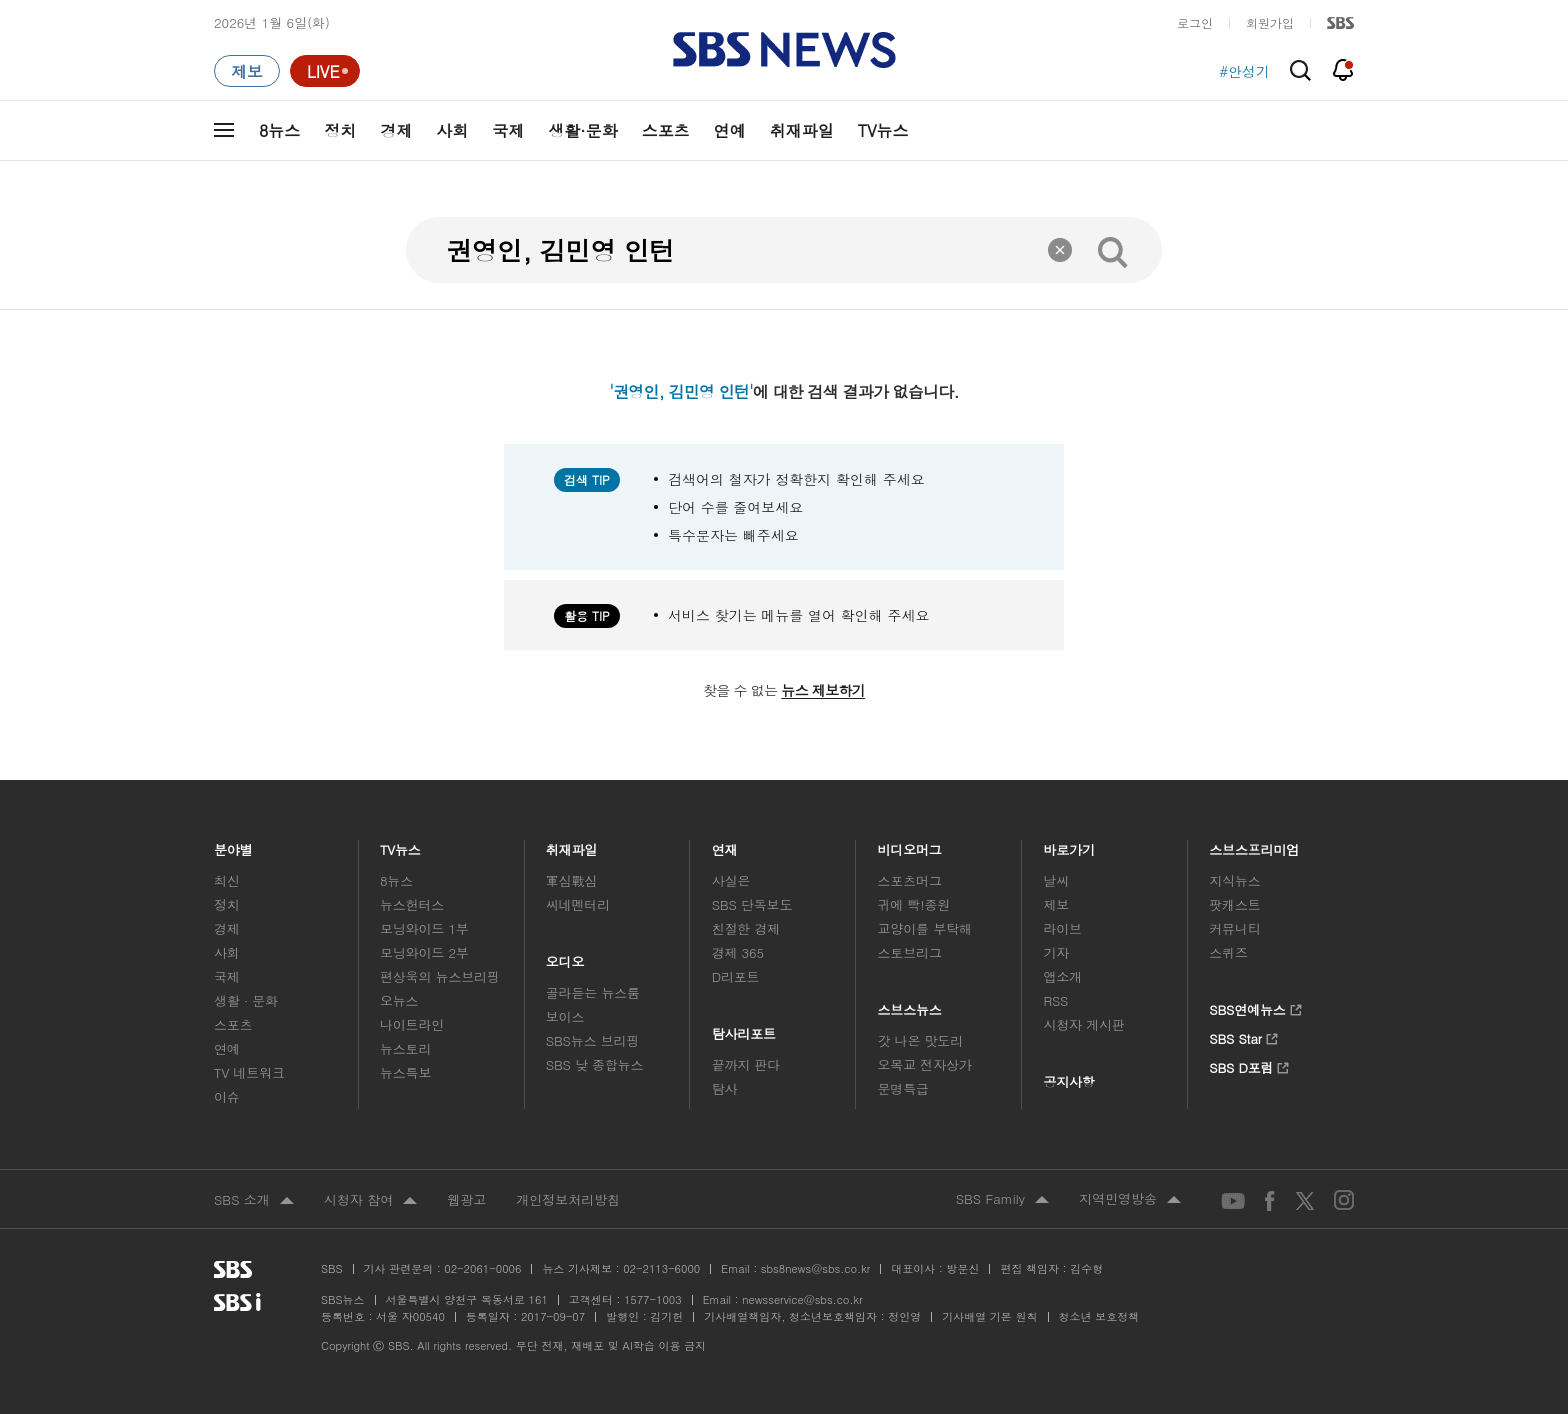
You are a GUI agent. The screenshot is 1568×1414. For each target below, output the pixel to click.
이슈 (227, 1096)
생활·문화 (582, 130)
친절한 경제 (746, 928)
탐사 (725, 1088)
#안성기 (1244, 71)
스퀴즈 (1228, 952)
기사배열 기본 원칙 (989, 1316)
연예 (730, 130)
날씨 (1056, 880)
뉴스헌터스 (412, 904)
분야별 (233, 844)
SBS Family (1002, 1200)
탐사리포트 (744, 1028)
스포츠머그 (910, 880)
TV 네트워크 (249, 1072)
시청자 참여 (370, 1201)
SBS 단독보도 (752, 904)
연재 (725, 844)
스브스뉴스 (910, 1004)
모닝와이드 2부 (424, 952)
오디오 (565, 956)
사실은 (731, 880)
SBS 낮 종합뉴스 (595, 1064)
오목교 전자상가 (925, 1064)
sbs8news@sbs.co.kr (815, 1268)
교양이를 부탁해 (925, 928)
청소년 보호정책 (1099, 1316)
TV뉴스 (883, 130)
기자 (1056, 952)
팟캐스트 (1234, 904)
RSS (1055, 1000)
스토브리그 (910, 952)
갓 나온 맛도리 (921, 1040)
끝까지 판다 (746, 1064)
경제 (396, 130)
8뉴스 (279, 130)
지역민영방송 (1130, 1200)
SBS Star (1243, 1036)
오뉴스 (399, 1000)
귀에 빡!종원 (914, 904)
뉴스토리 (405, 1048)
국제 (508, 130)
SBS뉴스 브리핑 (593, 1040)
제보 (1056, 904)
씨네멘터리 (578, 904)
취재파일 (802, 130)
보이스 (565, 1016)
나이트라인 (412, 1024)
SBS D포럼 (1249, 1065)
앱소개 (1062, 976)
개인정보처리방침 (568, 1199)
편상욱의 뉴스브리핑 (440, 976)
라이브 (1062, 928)
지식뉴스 (1234, 880)
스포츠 (666, 130)
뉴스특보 (405, 1072)
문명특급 (903, 1088)
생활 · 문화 (246, 1000)
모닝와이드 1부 (424, 928)
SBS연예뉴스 (1255, 1007)
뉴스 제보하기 (823, 690)
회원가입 (1270, 22)
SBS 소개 (254, 1201)
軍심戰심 (571, 880)
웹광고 (466, 1199)
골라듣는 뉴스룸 (593, 992)
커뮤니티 (1234, 928)
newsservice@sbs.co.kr (802, 1299)
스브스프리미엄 (1254, 844)
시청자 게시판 (1083, 1024)
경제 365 (738, 952)
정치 (340, 130)
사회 (452, 130)
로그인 (1195, 22)
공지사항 (1068, 1081)
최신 (227, 880)
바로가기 (1069, 844)
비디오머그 (910, 844)
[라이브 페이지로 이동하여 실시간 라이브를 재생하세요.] (325, 71)
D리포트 (736, 976)
